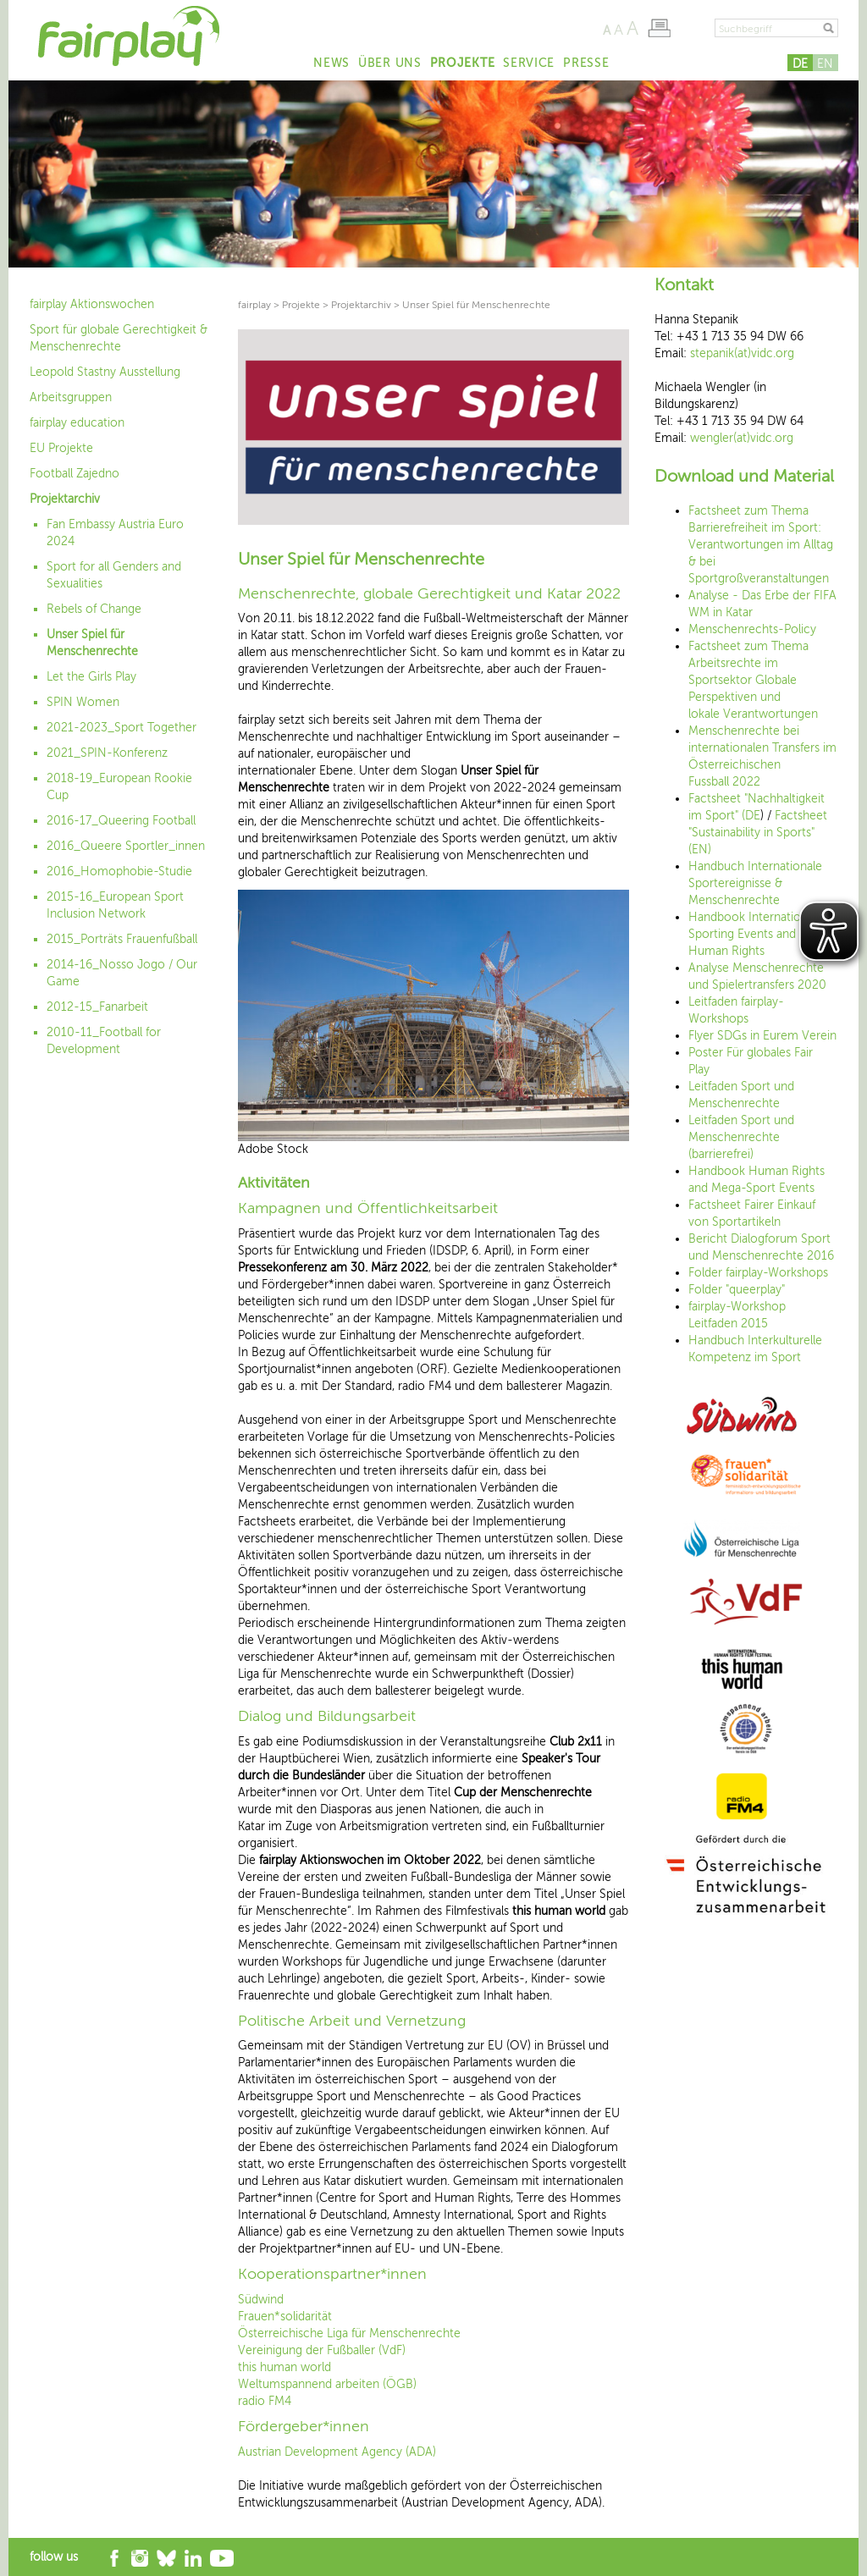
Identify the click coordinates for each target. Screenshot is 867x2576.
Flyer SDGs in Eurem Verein (762, 1035)
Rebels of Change (94, 609)
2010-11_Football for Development (104, 1041)
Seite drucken (659, 28)
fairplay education (77, 422)
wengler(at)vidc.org (741, 438)
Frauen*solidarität (285, 2316)
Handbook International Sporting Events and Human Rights (752, 934)
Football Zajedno (74, 473)
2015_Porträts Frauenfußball (122, 939)
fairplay (254, 305)
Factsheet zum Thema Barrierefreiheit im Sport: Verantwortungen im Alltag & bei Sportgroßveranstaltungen (760, 545)
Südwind (261, 2299)
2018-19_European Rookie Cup (119, 787)
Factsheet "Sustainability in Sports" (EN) (757, 832)
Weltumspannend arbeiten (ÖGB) (327, 2384)
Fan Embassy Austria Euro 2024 (115, 533)
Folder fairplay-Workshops (758, 1272)
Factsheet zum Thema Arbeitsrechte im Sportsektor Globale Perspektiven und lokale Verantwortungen (753, 680)
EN (825, 64)
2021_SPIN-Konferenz (107, 753)
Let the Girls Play (91, 676)
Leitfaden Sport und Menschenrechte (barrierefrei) (741, 1137)
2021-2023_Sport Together (121, 727)
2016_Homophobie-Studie (119, 871)
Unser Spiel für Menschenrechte (92, 643)
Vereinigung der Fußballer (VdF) (322, 2350)
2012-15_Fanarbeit (97, 1007)
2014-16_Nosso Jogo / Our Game (122, 973)
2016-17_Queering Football (121, 820)
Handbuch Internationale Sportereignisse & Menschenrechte (755, 883)
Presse (586, 63)
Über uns (390, 63)
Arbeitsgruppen (71, 397)
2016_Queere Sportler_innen (126, 846)
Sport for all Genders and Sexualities (114, 575)
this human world (284, 2367)
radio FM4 (264, 2401)
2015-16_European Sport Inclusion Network (115, 905)
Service (529, 63)
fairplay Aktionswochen (92, 304)
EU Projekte (61, 448)
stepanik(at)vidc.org (742, 353)
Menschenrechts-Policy (752, 629)
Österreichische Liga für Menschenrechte (349, 2333)
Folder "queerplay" (736, 1289)
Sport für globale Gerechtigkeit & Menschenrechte (118, 338)
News (331, 63)
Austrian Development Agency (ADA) (337, 2452)
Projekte (462, 63)
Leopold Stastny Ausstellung (105, 372)
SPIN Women (83, 702)
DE (800, 64)
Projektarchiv (65, 499)
